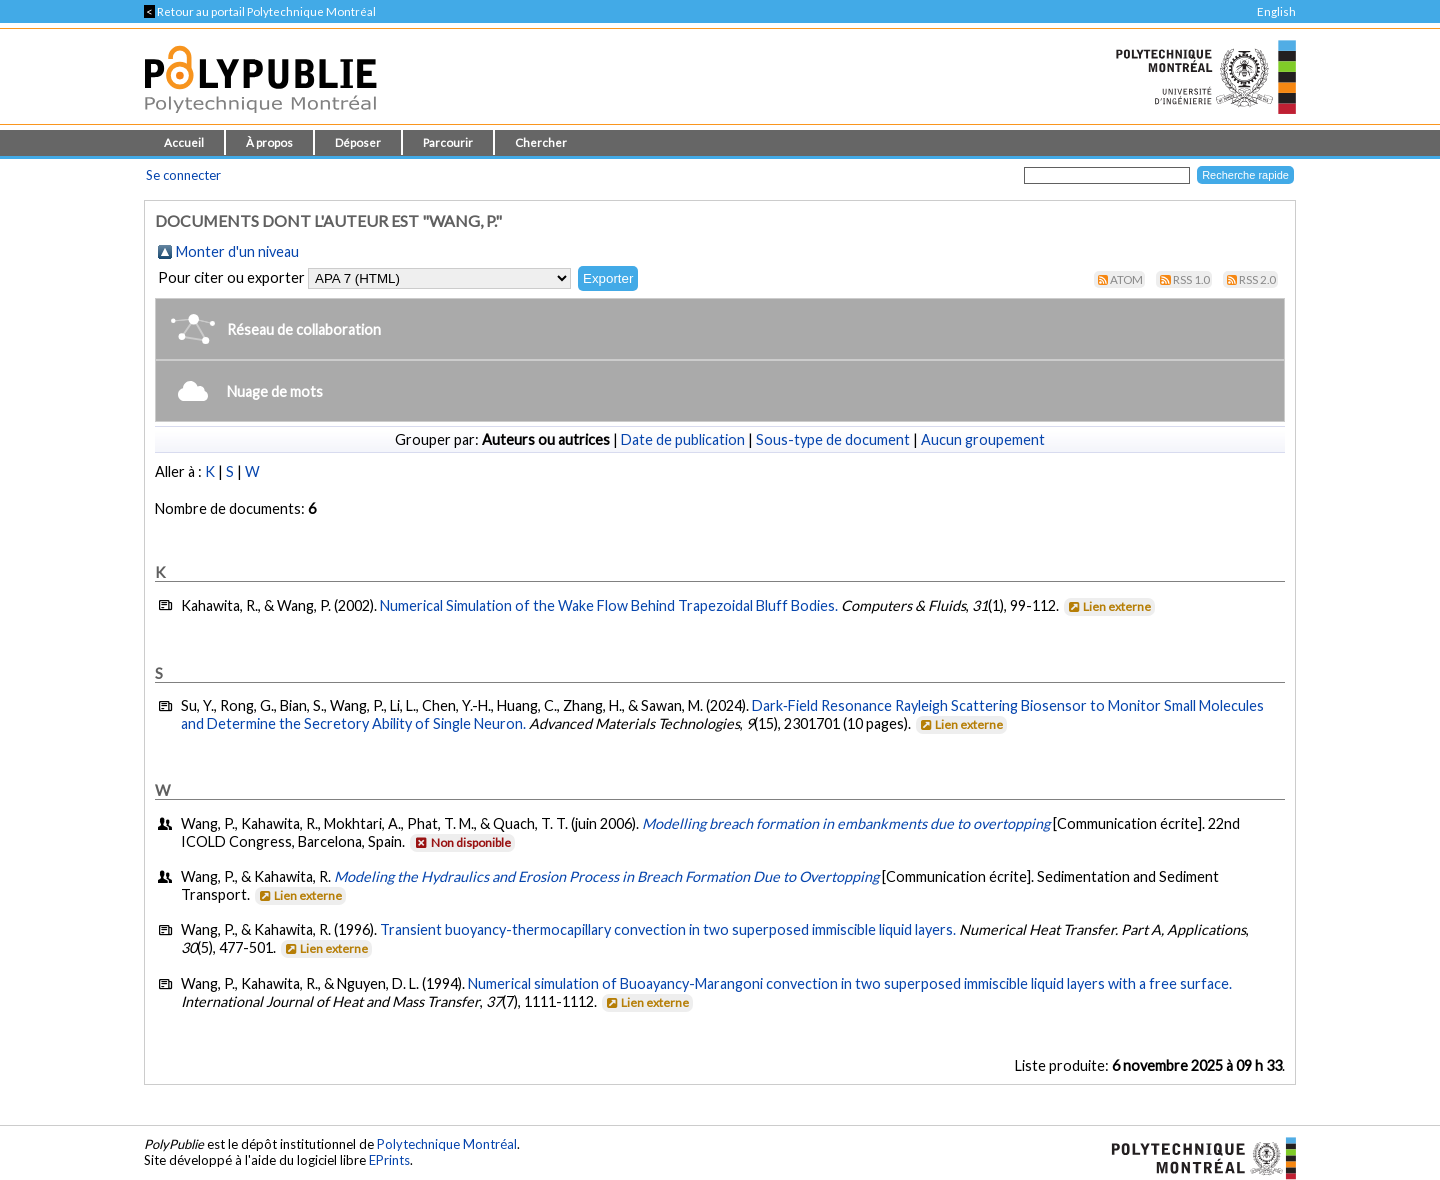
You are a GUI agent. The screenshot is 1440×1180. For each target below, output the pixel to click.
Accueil (184, 142)
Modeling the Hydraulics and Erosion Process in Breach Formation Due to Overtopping (606, 876)
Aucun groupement (983, 439)
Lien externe (1108, 606)
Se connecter (183, 175)
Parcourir (448, 142)
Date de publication (683, 439)
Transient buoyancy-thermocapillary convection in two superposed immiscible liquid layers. (668, 929)
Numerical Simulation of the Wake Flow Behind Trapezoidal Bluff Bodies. (609, 605)
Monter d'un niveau (237, 251)
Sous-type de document (833, 439)
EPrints (389, 1160)
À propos (269, 142)
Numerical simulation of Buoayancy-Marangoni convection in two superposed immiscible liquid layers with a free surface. (850, 983)
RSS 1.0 (1191, 279)
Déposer (358, 142)
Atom (1126, 279)
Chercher (541, 142)
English (1276, 11)
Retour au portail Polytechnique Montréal (260, 11)
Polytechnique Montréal (447, 1144)
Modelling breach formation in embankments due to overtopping (846, 823)
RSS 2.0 (1257, 279)
